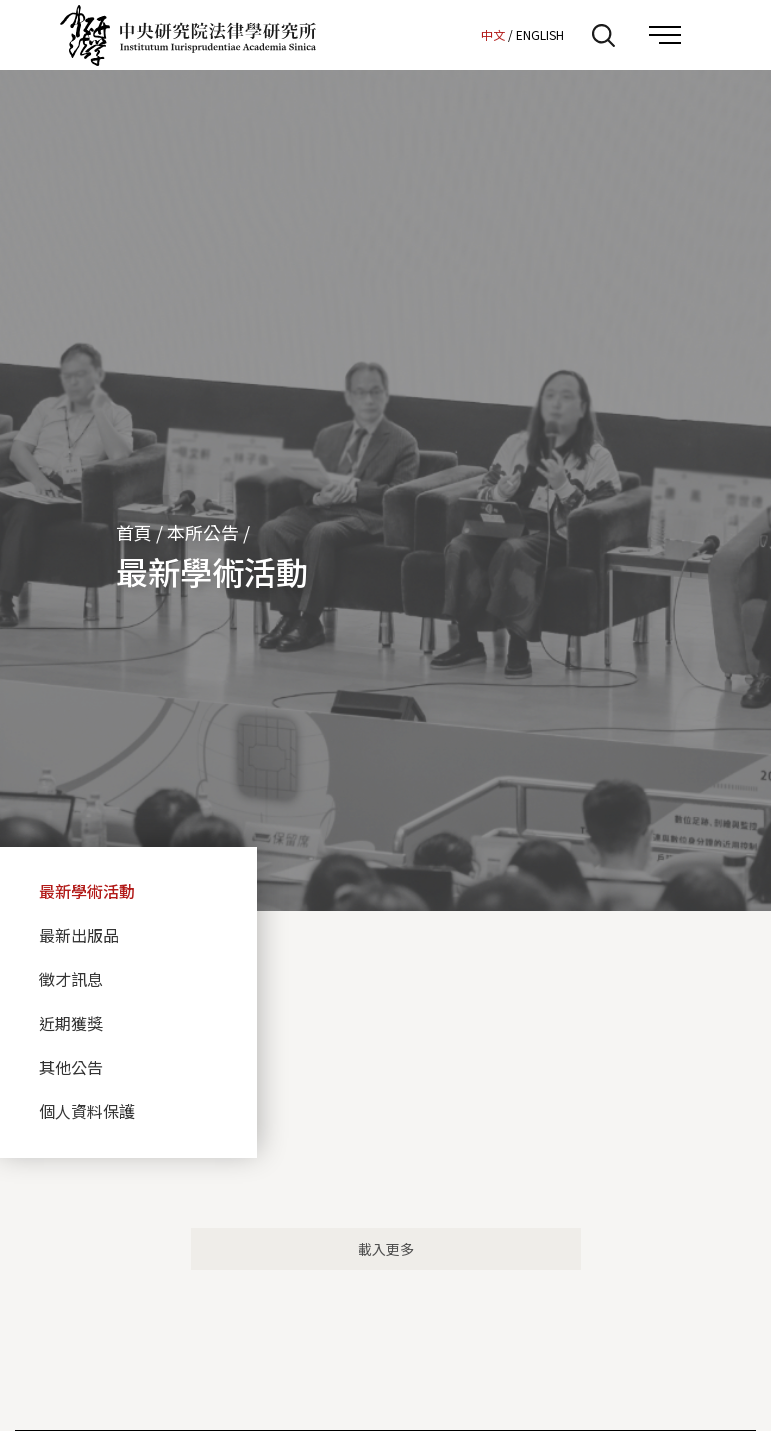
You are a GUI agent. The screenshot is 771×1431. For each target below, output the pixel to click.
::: (460, 34)
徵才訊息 (71, 979)
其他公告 (71, 1067)
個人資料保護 (87, 1111)
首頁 (134, 532)
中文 (493, 34)
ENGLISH (540, 34)
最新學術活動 (87, 891)
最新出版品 (79, 935)
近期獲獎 (71, 1023)
